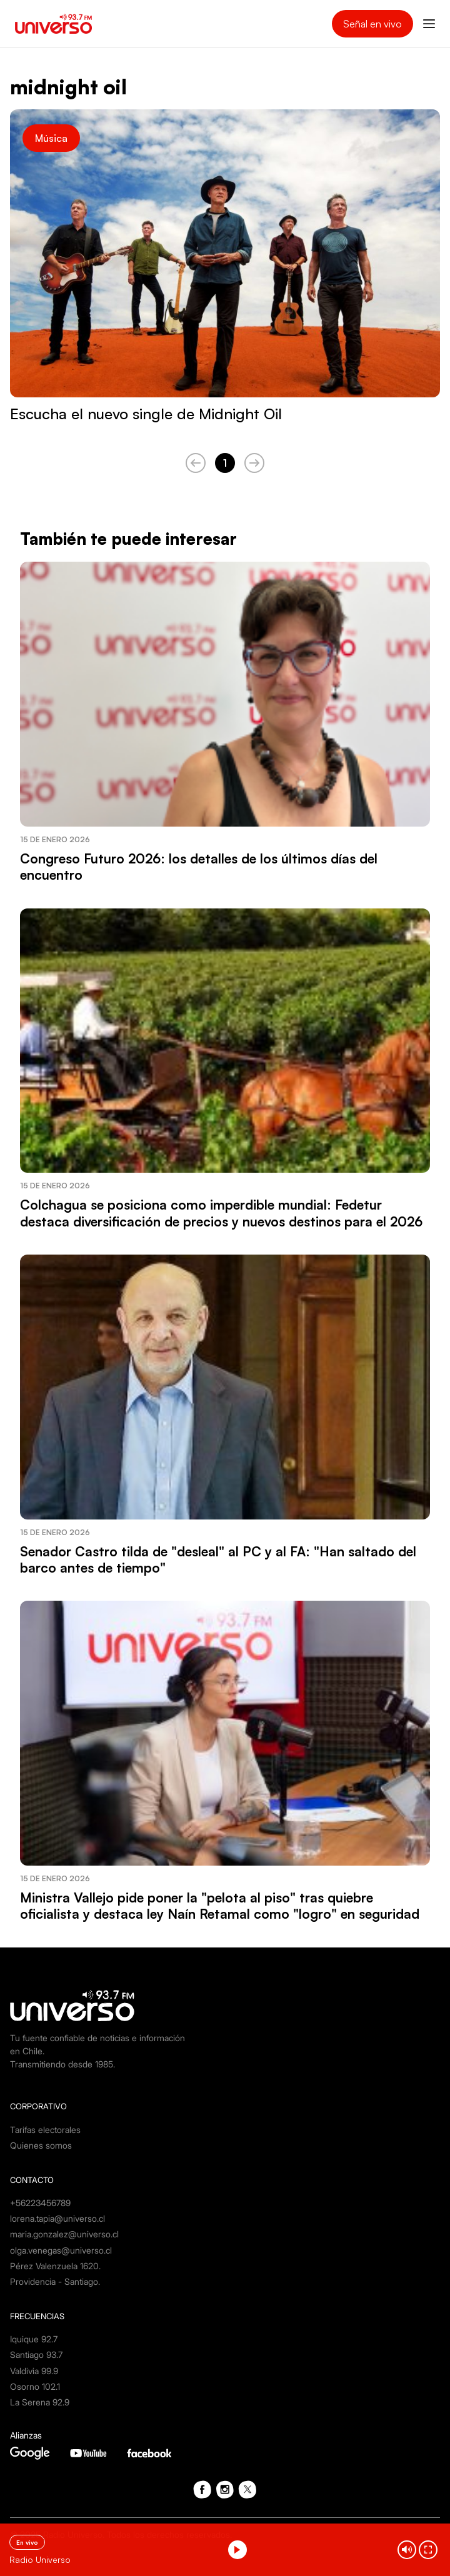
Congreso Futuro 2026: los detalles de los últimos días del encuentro (199, 866)
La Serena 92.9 (39, 2402)
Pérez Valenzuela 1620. (55, 2265)
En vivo (27, 2542)
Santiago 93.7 (36, 2354)
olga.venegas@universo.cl (61, 2250)
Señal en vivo (372, 23)
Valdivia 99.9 (34, 2370)
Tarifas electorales (45, 2129)
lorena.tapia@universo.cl (57, 2218)
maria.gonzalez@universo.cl (64, 2234)
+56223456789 (40, 2202)
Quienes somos (41, 2145)
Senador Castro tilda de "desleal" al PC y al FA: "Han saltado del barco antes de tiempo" (218, 1559)
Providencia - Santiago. (55, 2281)
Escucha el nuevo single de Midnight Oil (146, 413)
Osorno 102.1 (35, 2386)
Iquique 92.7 (34, 2339)
